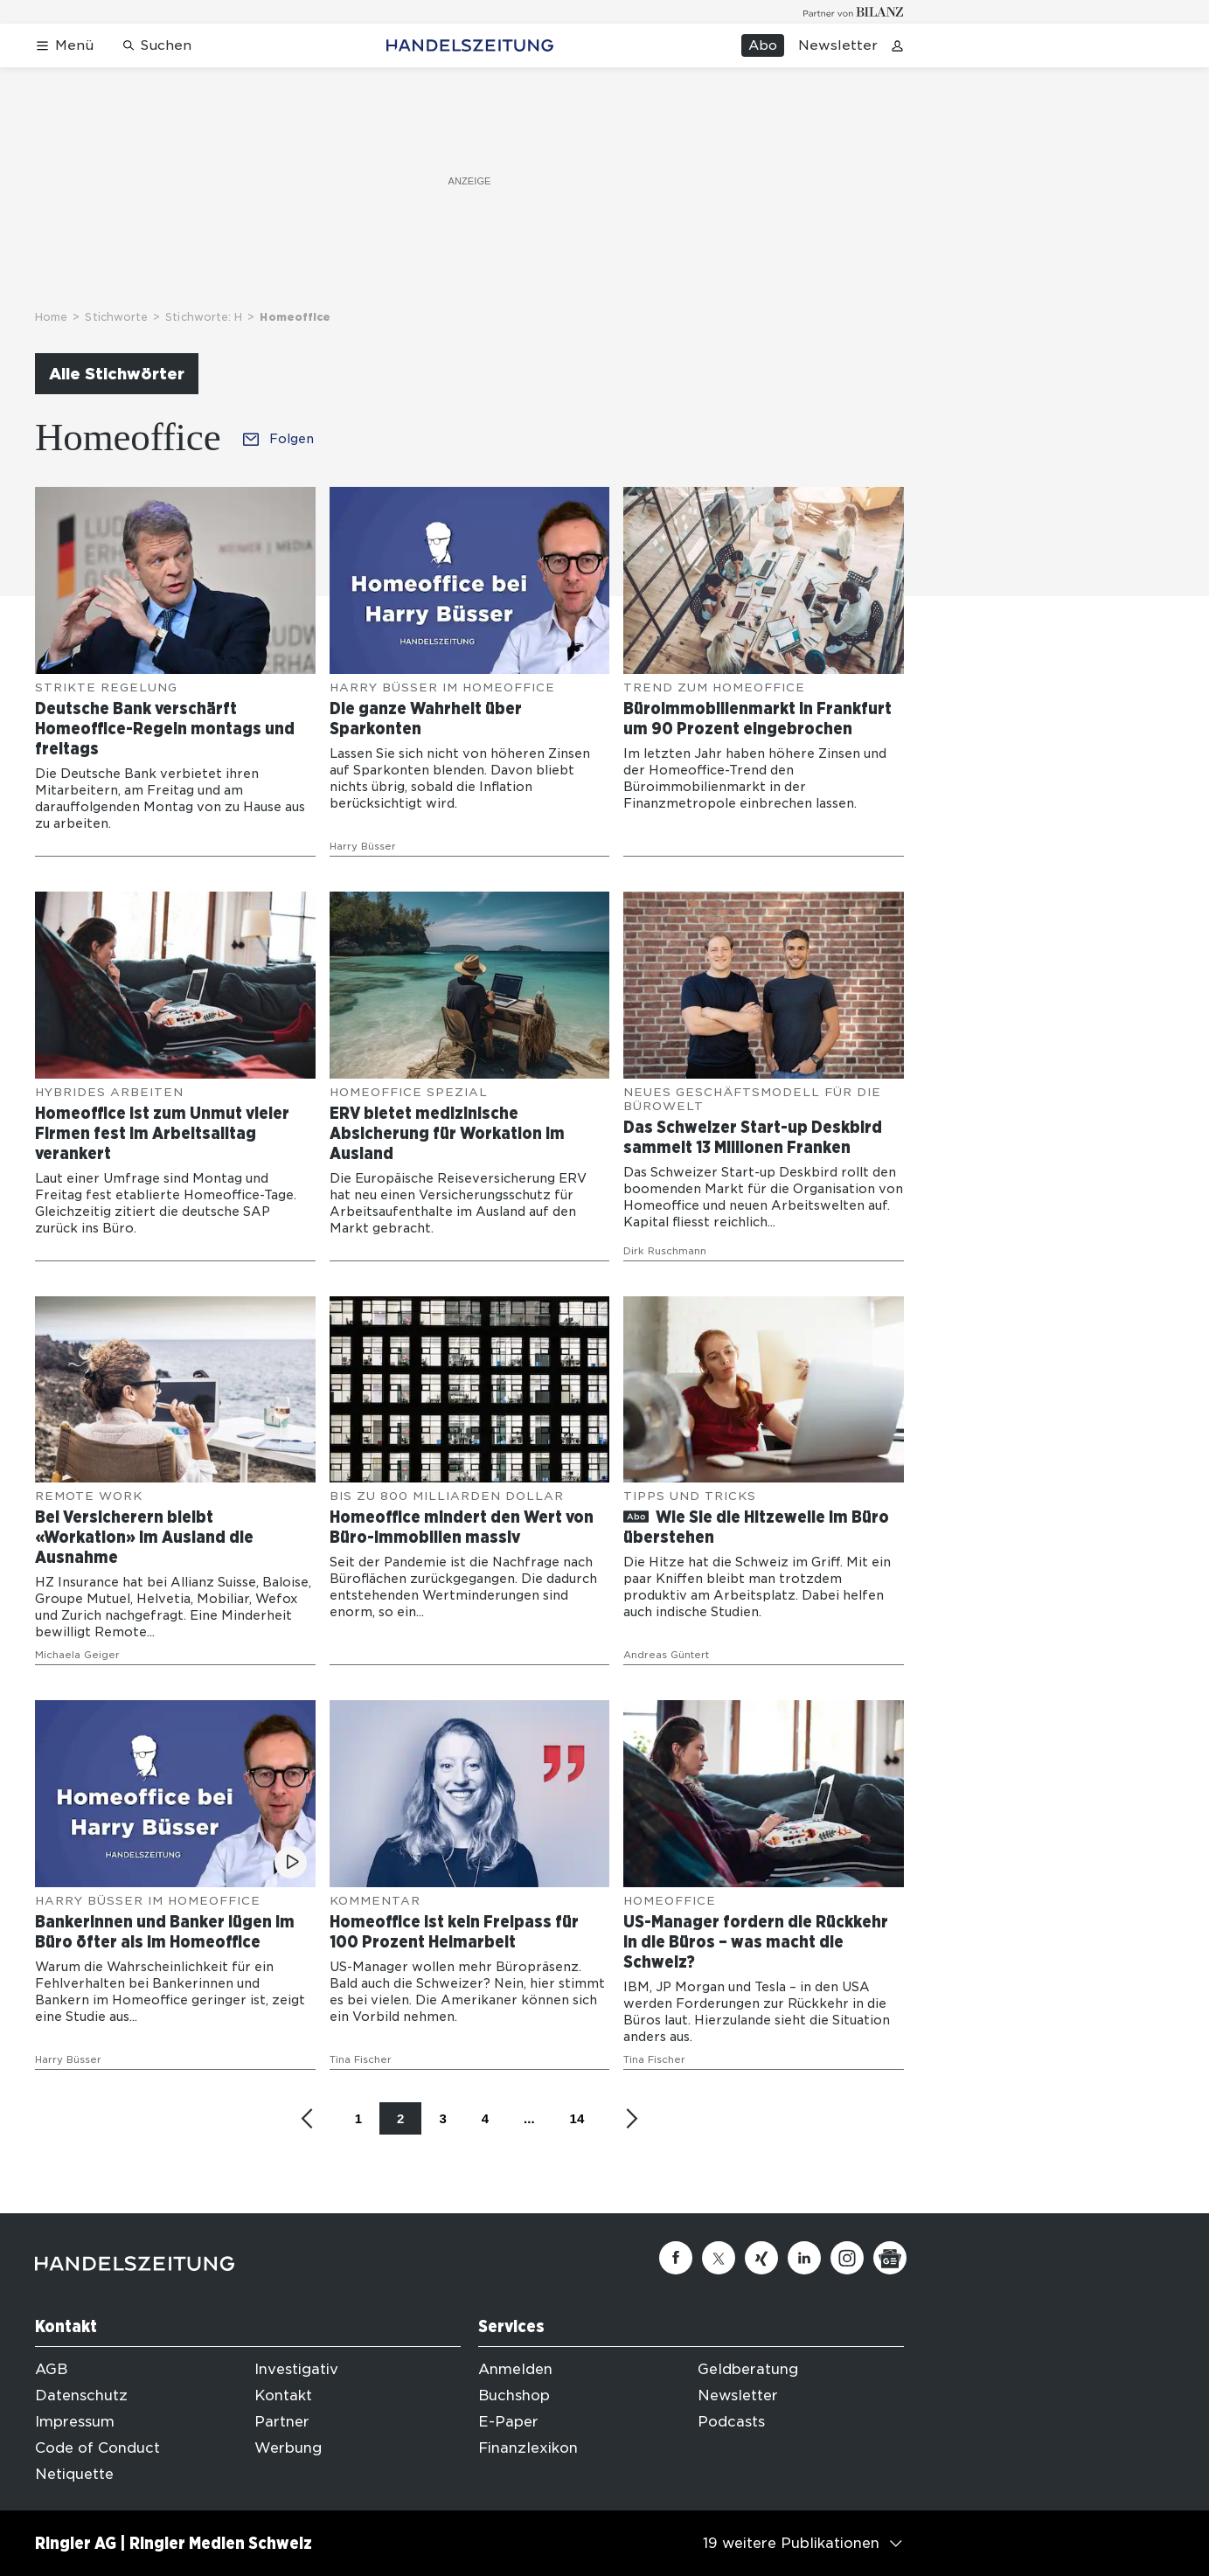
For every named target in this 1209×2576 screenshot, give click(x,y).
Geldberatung (748, 2369)
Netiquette (74, 2474)
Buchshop (514, 2395)
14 (577, 2118)
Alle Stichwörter (116, 374)
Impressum (75, 2421)
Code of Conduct (97, 2448)
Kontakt (283, 2395)
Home (51, 316)
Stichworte (116, 316)
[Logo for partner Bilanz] (853, 12)
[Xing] (761, 2257)
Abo (762, 45)
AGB (51, 2369)
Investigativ (296, 2369)
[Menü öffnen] (64, 46)
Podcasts (731, 2421)
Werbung (288, 2448)
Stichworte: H (203, 316)
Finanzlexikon (528, 2448)
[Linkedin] (804, 2257)
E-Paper (508, 2421)
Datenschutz (81, 2395)
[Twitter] (718, 2257)
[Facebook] (675, 2257)
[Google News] (890, 2257)
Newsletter (838, 45)
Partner (281, 2421)
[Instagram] (847, 2257)
